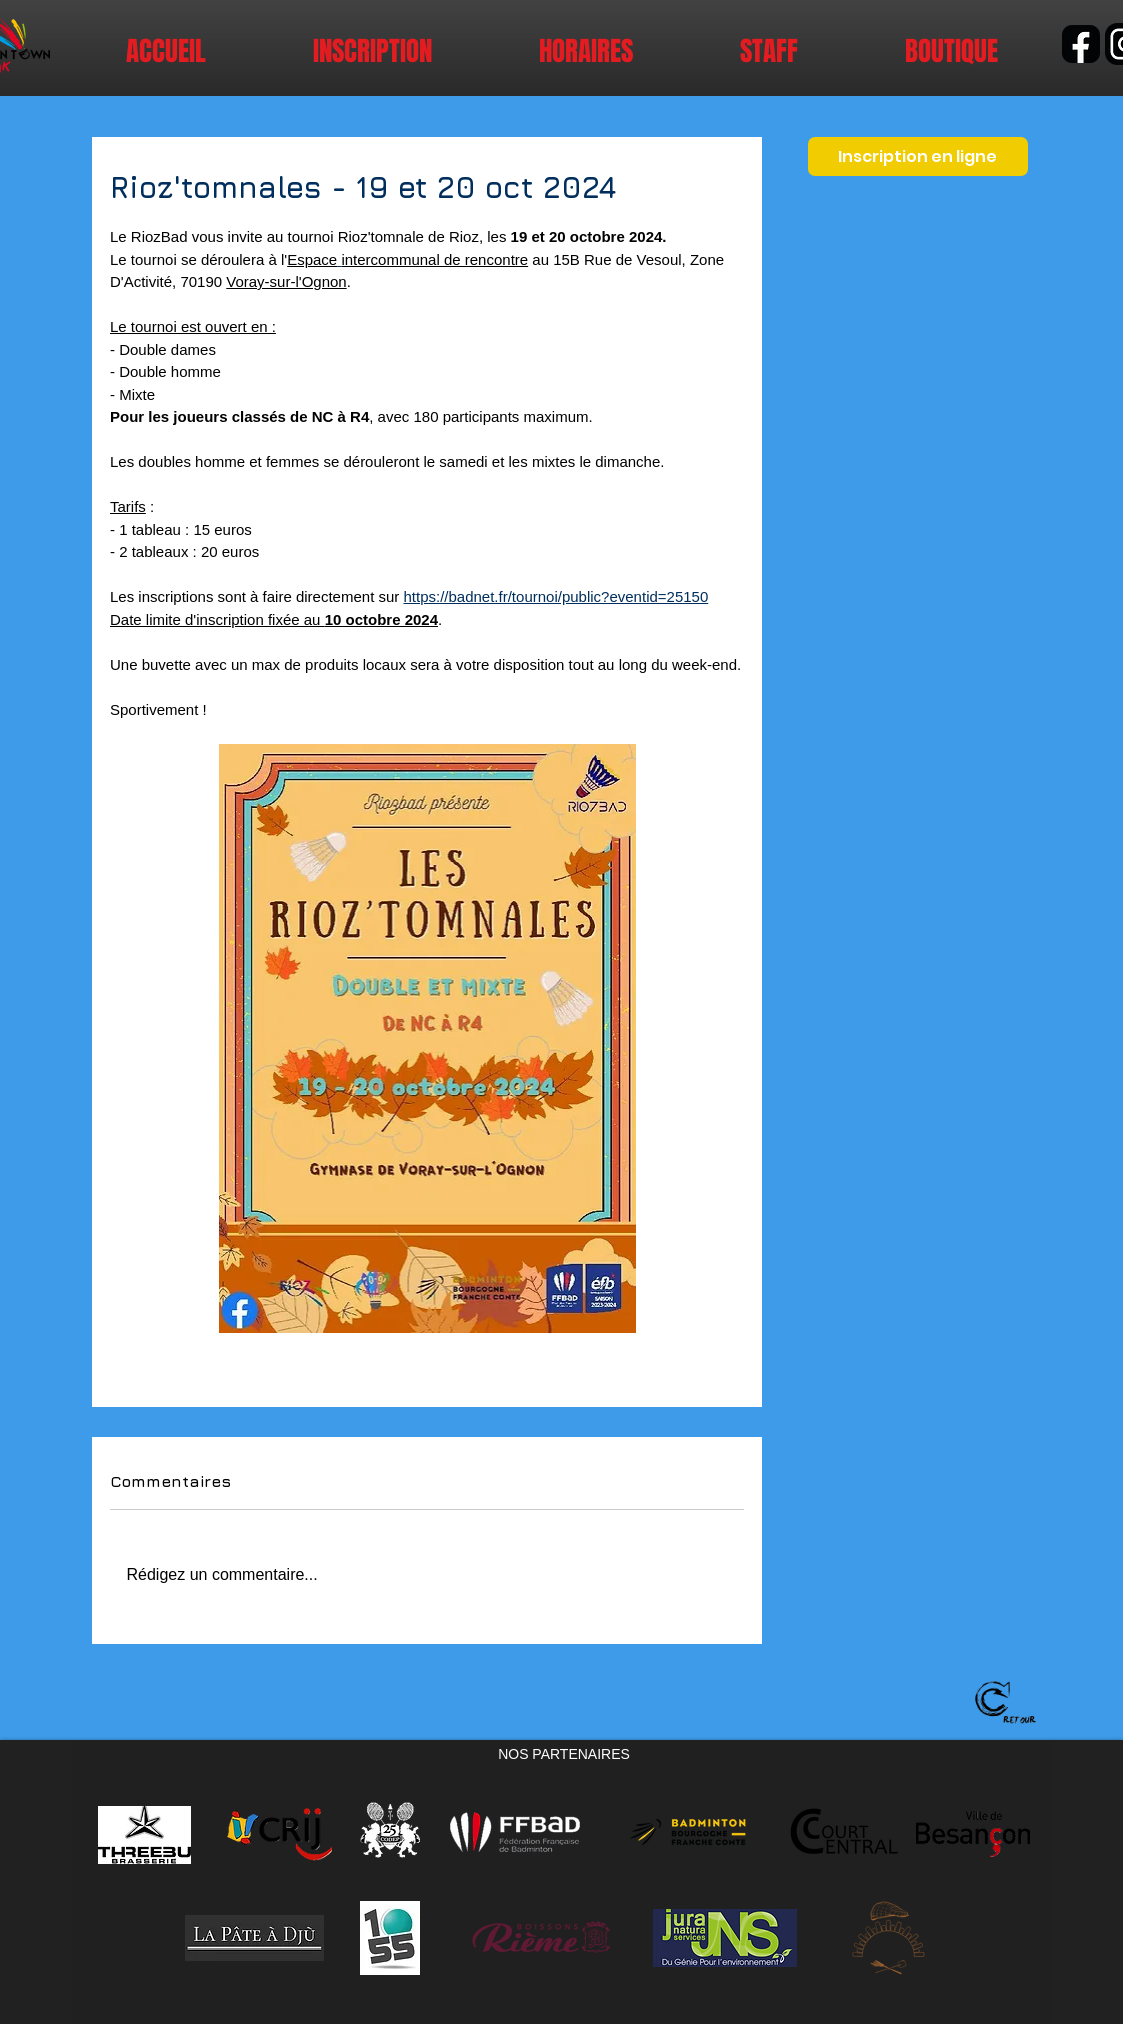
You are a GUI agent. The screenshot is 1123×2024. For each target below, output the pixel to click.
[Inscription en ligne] (918, 156)
